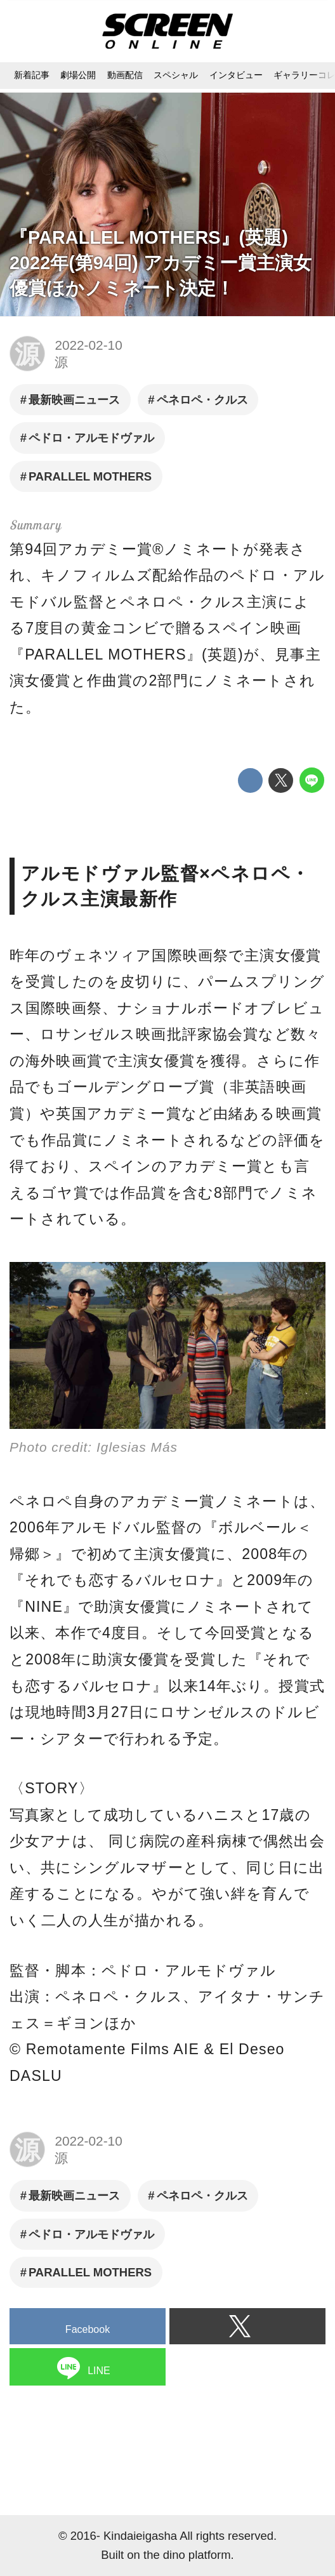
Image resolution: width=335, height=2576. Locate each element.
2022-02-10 (88, 345)
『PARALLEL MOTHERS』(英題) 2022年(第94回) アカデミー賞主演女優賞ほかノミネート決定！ (161, 263)
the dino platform (187, 2554)
